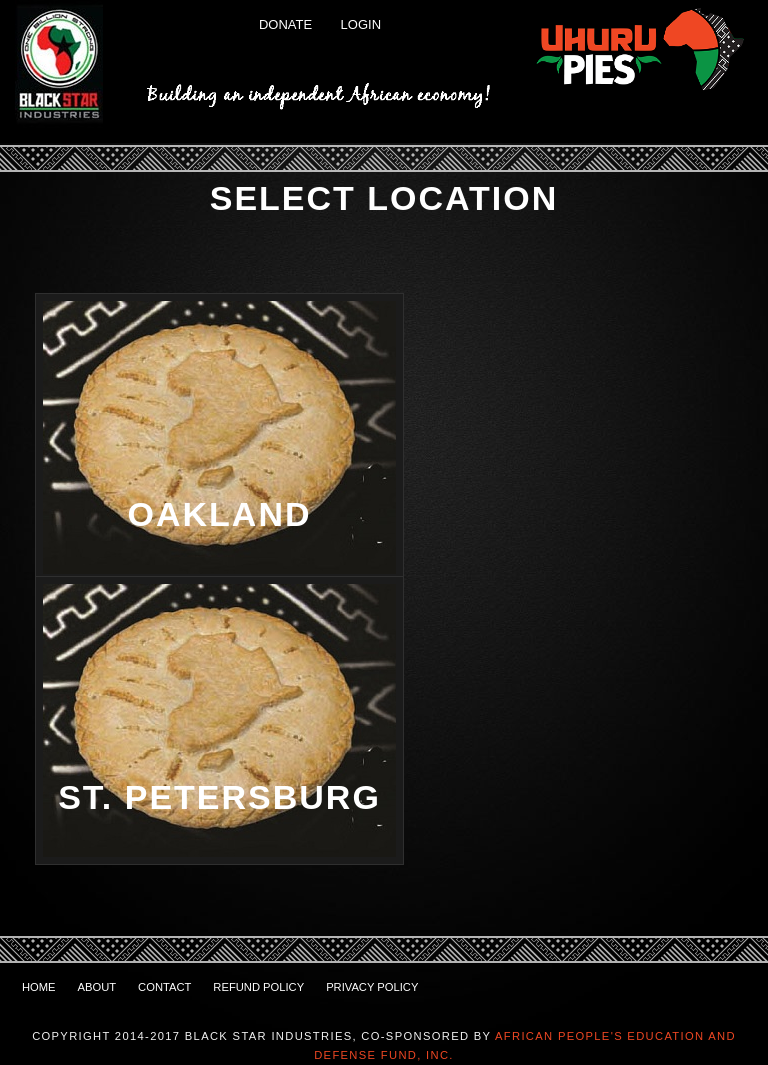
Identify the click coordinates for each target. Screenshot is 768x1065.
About (97, 987)
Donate (285, 24)
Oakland (220, 514)
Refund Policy (258, 987)
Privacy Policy (372, 987)
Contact (164, 987)
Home (39, 987)
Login (361, 24)
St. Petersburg (219, 797)
